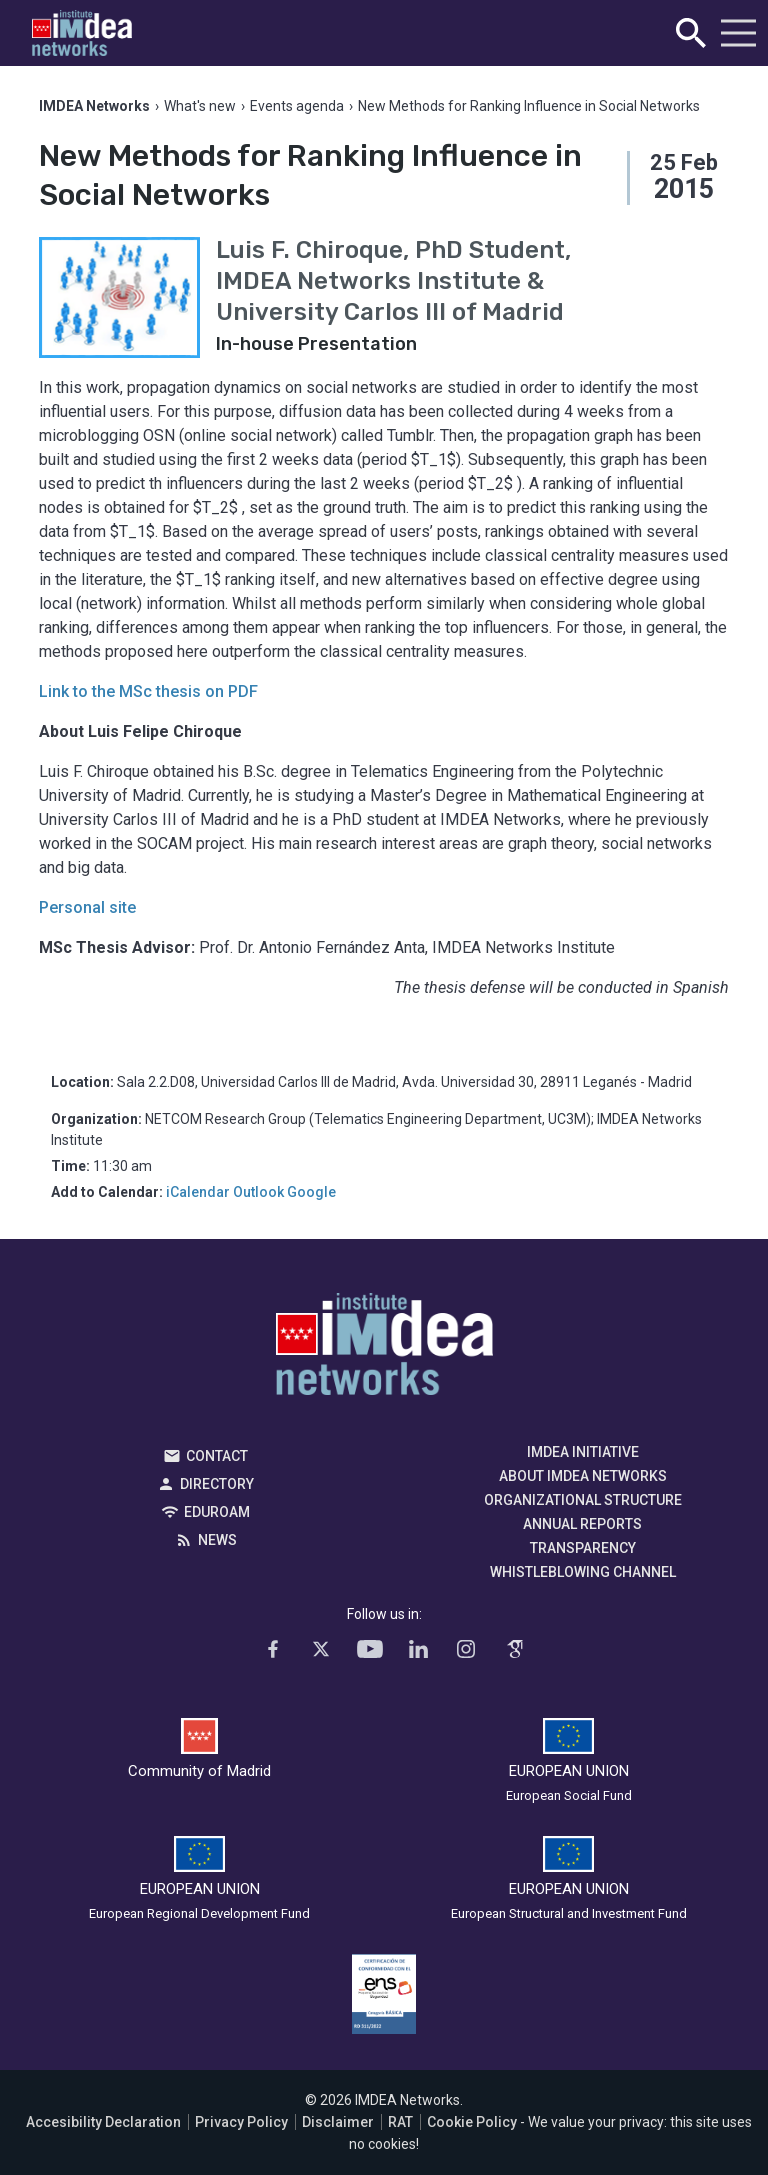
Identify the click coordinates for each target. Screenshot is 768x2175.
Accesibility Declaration (103, 2122)
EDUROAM (217, 1512)
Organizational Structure (583, 1500)
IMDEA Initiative (583, 1452)
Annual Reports (582, 1524)
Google (311, 1192)
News (217, 1540)
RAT (400, 2122)
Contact (217, 1456)
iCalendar (198, 1192)
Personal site (87, 907)
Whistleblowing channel (583, 1572)
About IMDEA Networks (583, 1476)
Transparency (583, 1548)
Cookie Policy (472, 2122)
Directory (217, 1484)
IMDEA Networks (384, 1349)
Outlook (258, 1192)
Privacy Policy (241, 2122)
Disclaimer (338, 2122)
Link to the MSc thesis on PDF (148, 691)
